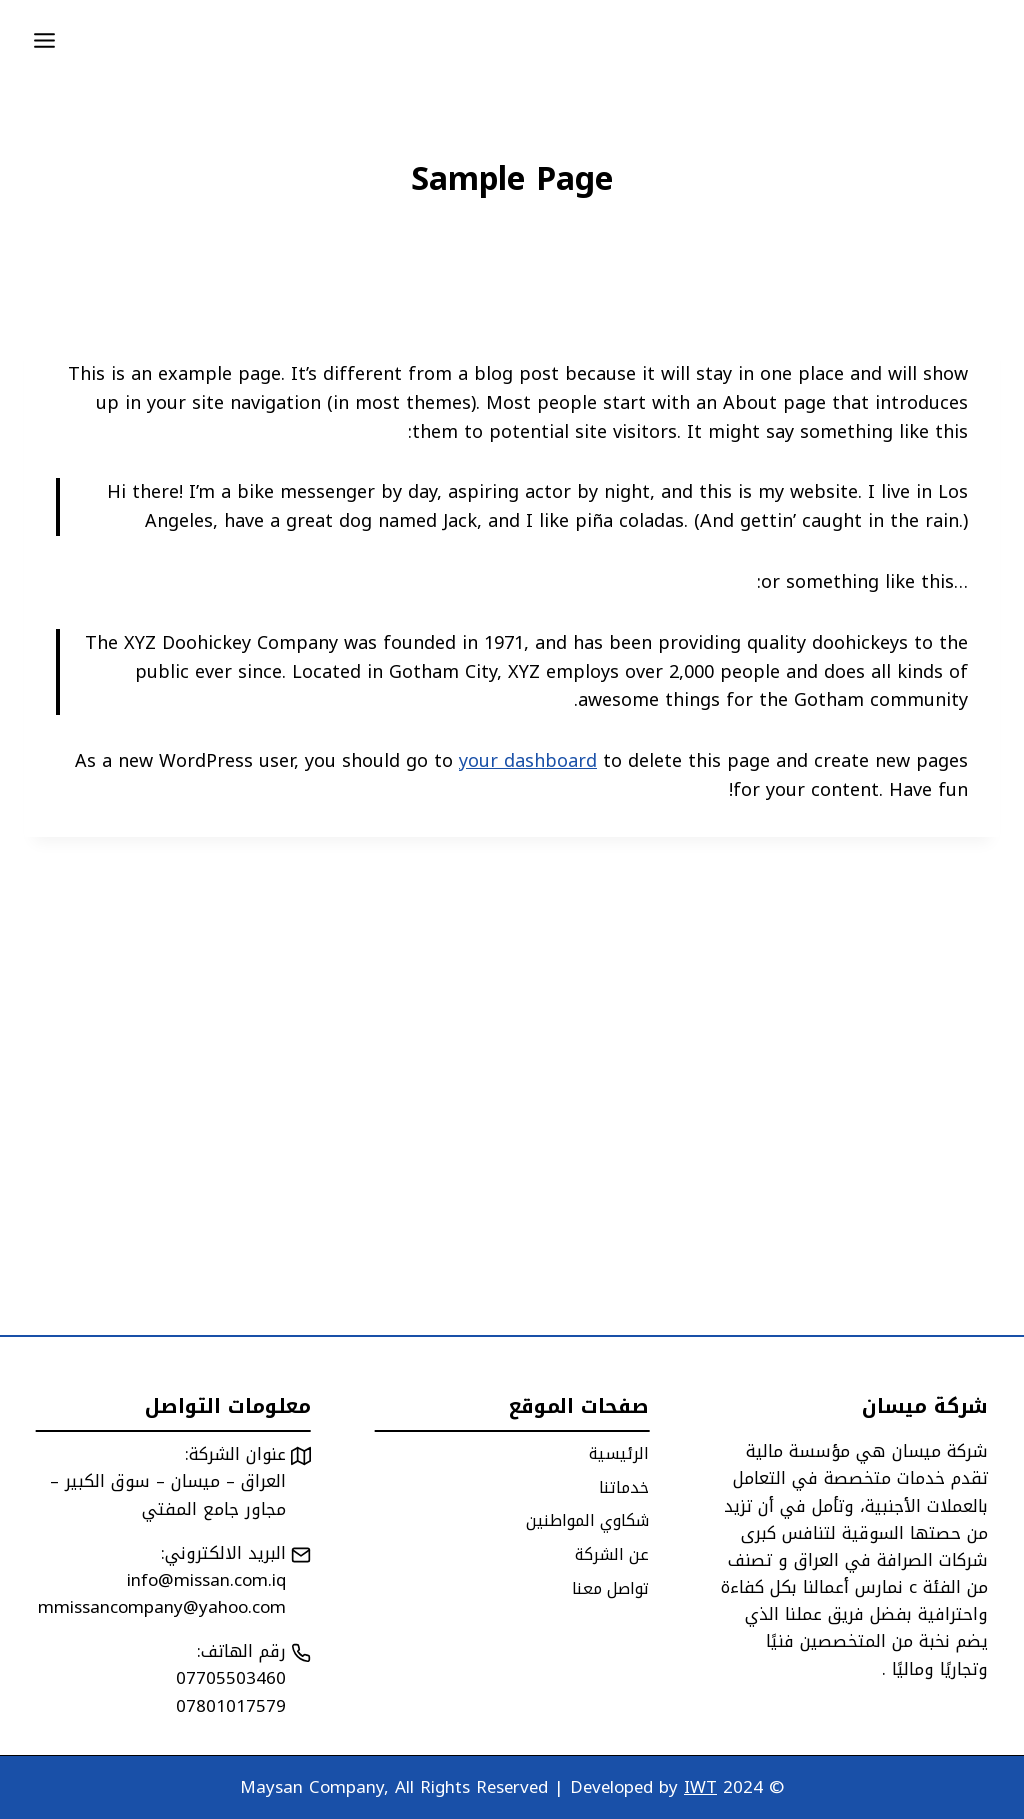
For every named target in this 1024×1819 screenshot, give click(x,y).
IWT (700, 1787)
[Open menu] (45, 40)
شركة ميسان (925, 1406)
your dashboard (528, 761)
